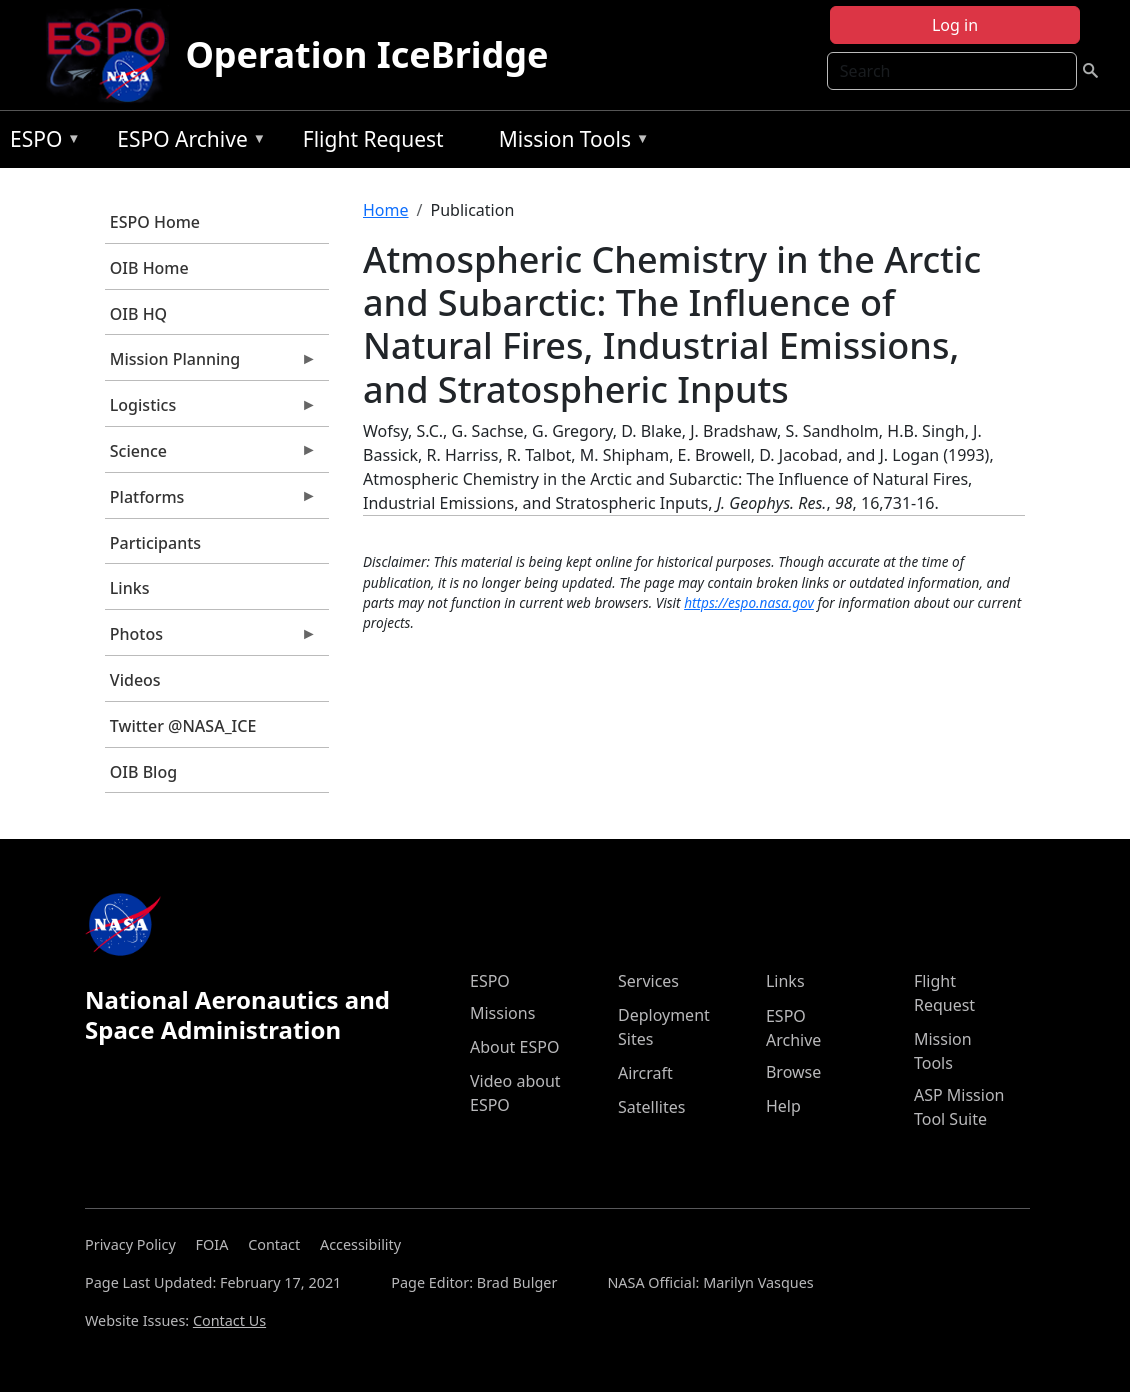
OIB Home (149, 268)
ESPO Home (155, 222)
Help (783, 1106)
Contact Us (229, 1320)
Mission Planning (211, 364)
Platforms (211, 502)
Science (211, 456)
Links (130, 588)
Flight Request (373, 139)
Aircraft (645, 1073)
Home (386, 210)
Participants (155, 543)
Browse (793, 1072)
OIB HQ (138, 314)
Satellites (651, 1107)
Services (648, 981)
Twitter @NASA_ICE (183, 726)
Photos (211, 639)
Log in (955, 25)
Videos (135, 680)
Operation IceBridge (366, 54)
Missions (502, 1013)
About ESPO (514, 1047)
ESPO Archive (186, 142)
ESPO (40, 142)
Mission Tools (569, 142)
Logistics (211, 410)
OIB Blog (143, 772)
